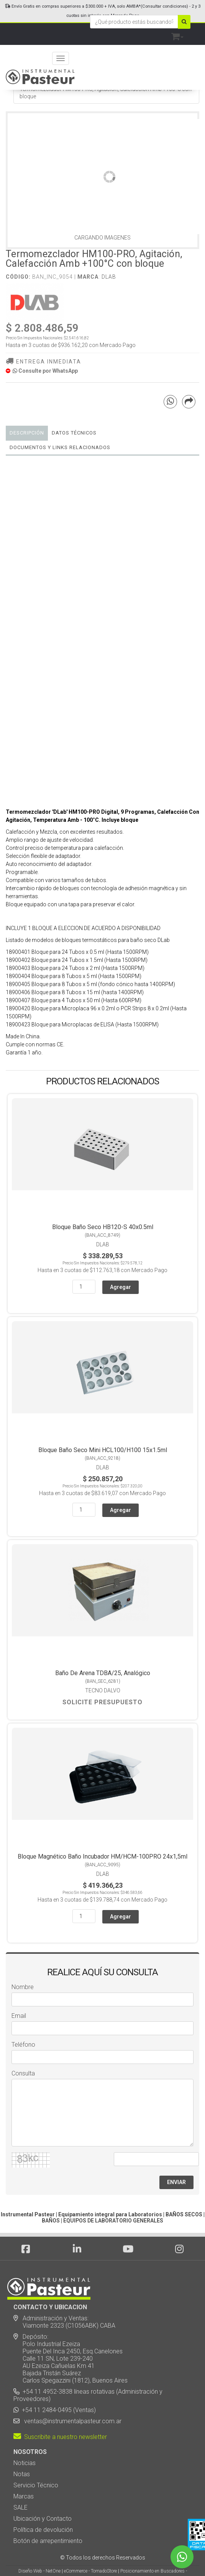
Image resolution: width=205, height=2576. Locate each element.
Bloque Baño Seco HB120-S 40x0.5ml (102, 1227)
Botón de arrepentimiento (47, 2541)
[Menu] (60, 58)
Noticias (24, 2463)
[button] (177, 35)
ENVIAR (176, 2182)
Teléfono (23, 2044)
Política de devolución (43, 2529)
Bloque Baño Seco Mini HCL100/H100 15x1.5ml (102, 1450)
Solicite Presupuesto (102, 1702)
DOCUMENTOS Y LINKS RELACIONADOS (60, 447)
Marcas (23, 2496)
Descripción (27, 433)
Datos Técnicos (74, 433)
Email (18, 2015)
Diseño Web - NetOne (39, 2571)
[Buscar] (184, 22)
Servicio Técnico (35, 2485)
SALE (20, 2507)
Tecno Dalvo (102, 1690)
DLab (109, 277)
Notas (21, 2474)
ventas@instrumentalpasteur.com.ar (71, 2421)
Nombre (22, 1987)
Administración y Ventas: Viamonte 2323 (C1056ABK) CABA (64, 2322)
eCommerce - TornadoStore (90, 2571)
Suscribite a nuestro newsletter (60, 2437)
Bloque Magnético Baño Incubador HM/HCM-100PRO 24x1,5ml (102, 1856)
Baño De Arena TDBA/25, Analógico (102, 1673)
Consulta (23, 2073)
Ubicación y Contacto (42, 2518)
